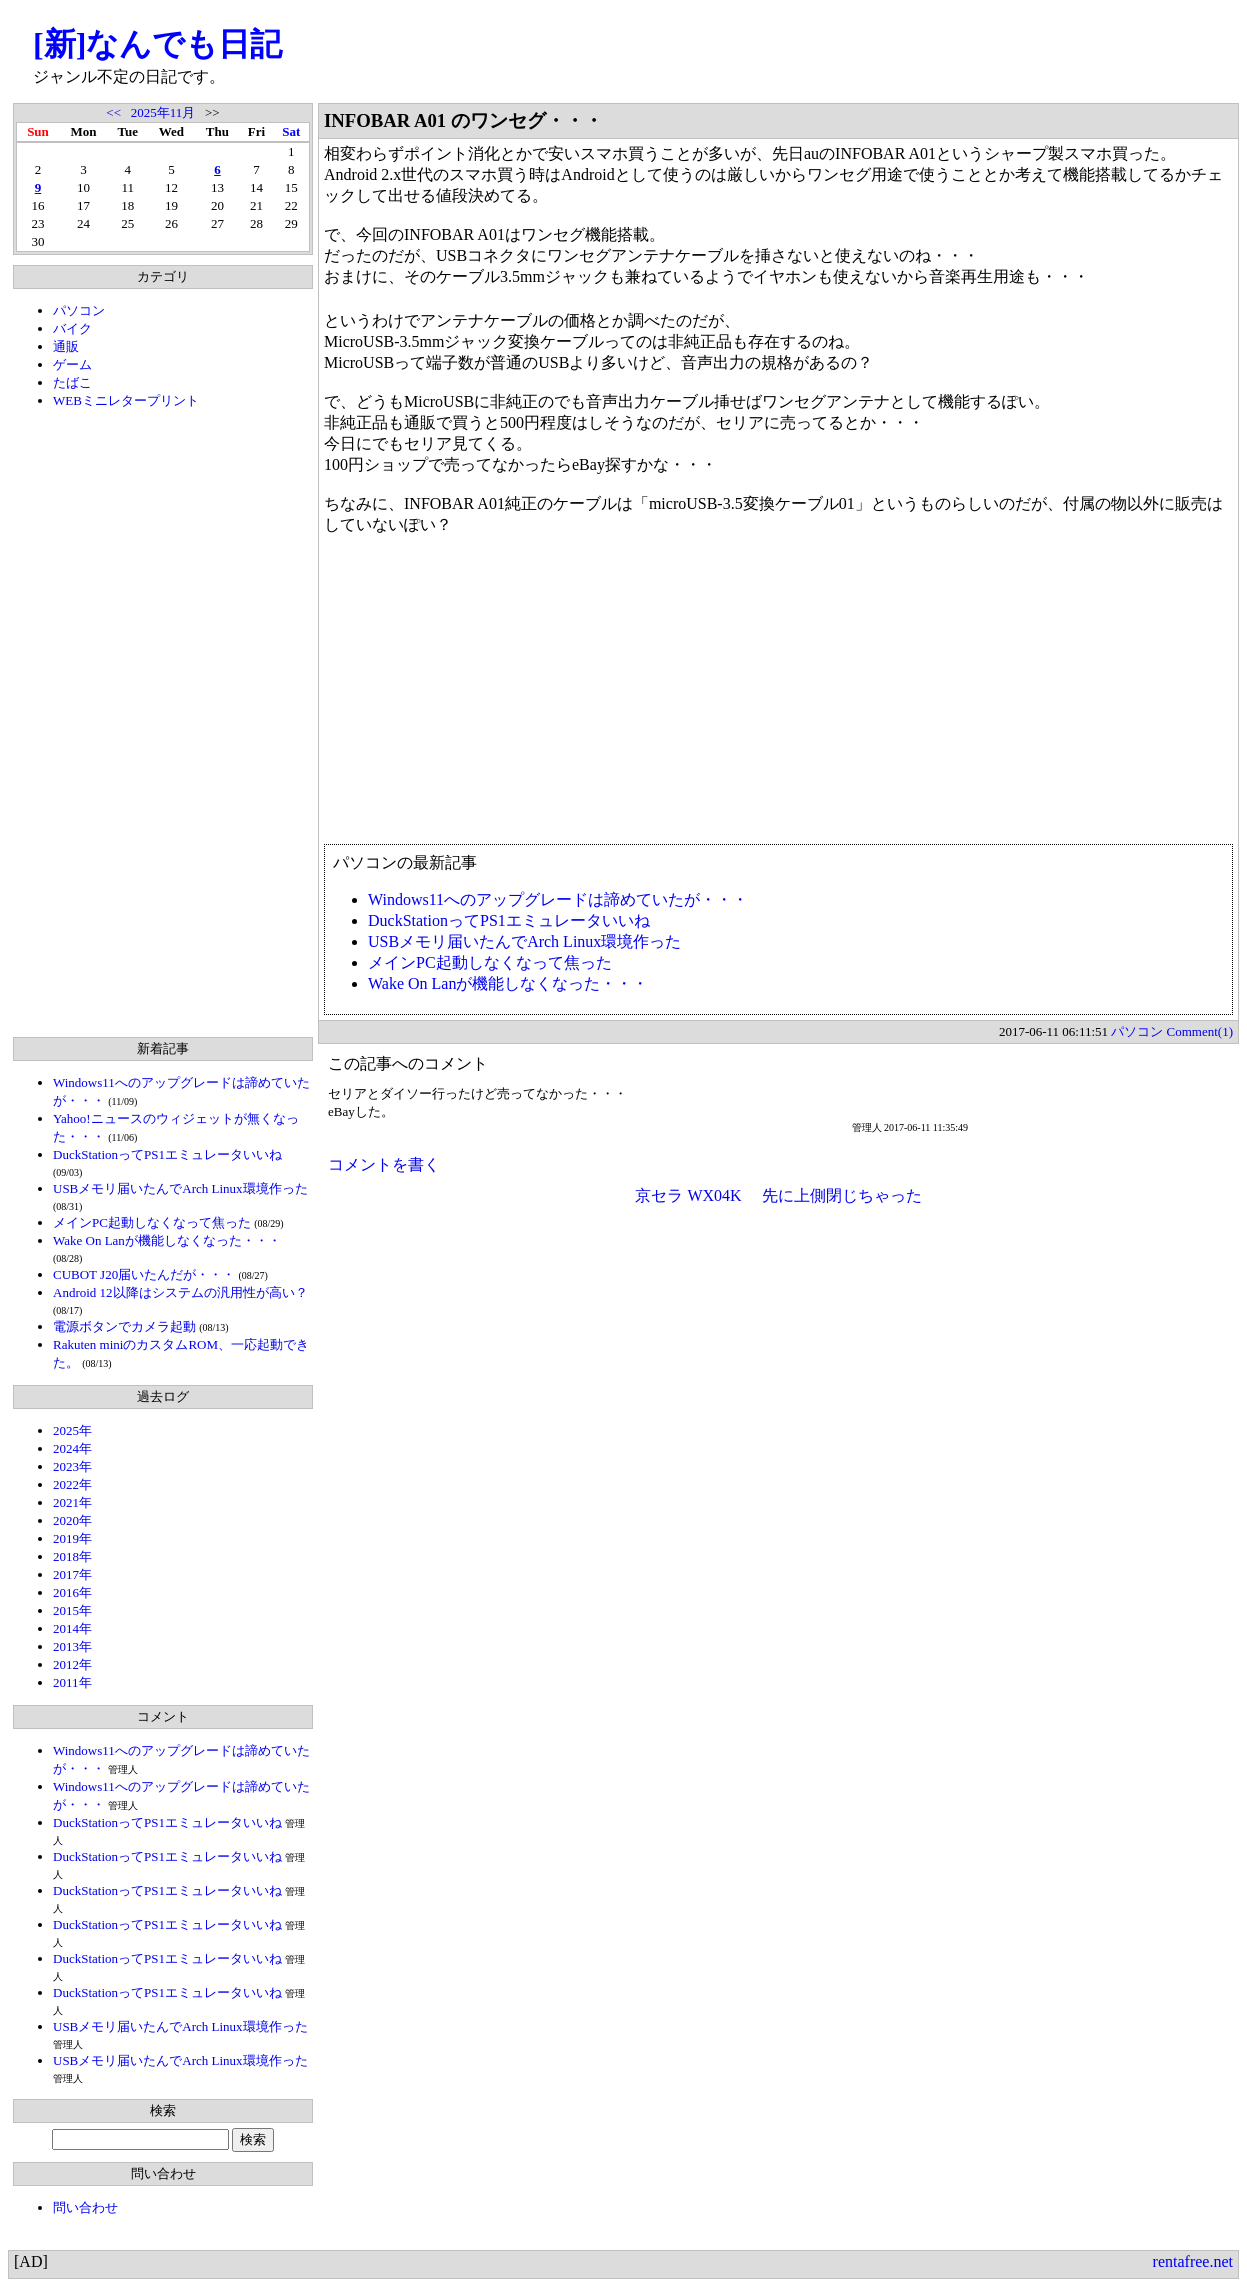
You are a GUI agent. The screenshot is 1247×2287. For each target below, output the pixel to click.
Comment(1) (1200, 1031)
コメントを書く (384, 1164)
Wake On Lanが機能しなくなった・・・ (167, 1240)
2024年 (72, 1448)
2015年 (72, 1610)
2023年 (72, 1466)
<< (113, 112)
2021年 (72, 1502)
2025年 (72, 1430)
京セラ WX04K (688, 1195)
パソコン (79, 310)
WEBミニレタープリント (126, 400)
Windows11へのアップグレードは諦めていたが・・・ (558, 899)
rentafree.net (1193, 2261)
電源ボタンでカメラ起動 (124, 1326)
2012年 (72, 1664)
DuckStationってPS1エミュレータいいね (167, 1154)
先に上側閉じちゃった (842, 1195)
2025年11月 (163, 112)
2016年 (72, 1592)
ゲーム (72, 364)
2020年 (72, 1520)
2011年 (72, 1682)
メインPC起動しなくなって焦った (152, 1222)
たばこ (72, 382)
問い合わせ (85, 2207)
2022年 (72, 1484)
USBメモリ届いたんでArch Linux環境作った (180, 1188)
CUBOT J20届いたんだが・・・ (144, 1274)
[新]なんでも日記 (157, 44)
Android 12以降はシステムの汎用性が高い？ (180, 1292)
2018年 (72, 1556)
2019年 (72, 1538)
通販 (66, 346)
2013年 (72, 1646)
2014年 (72, 1628)
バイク (72, 328)
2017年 (72, 1574)
